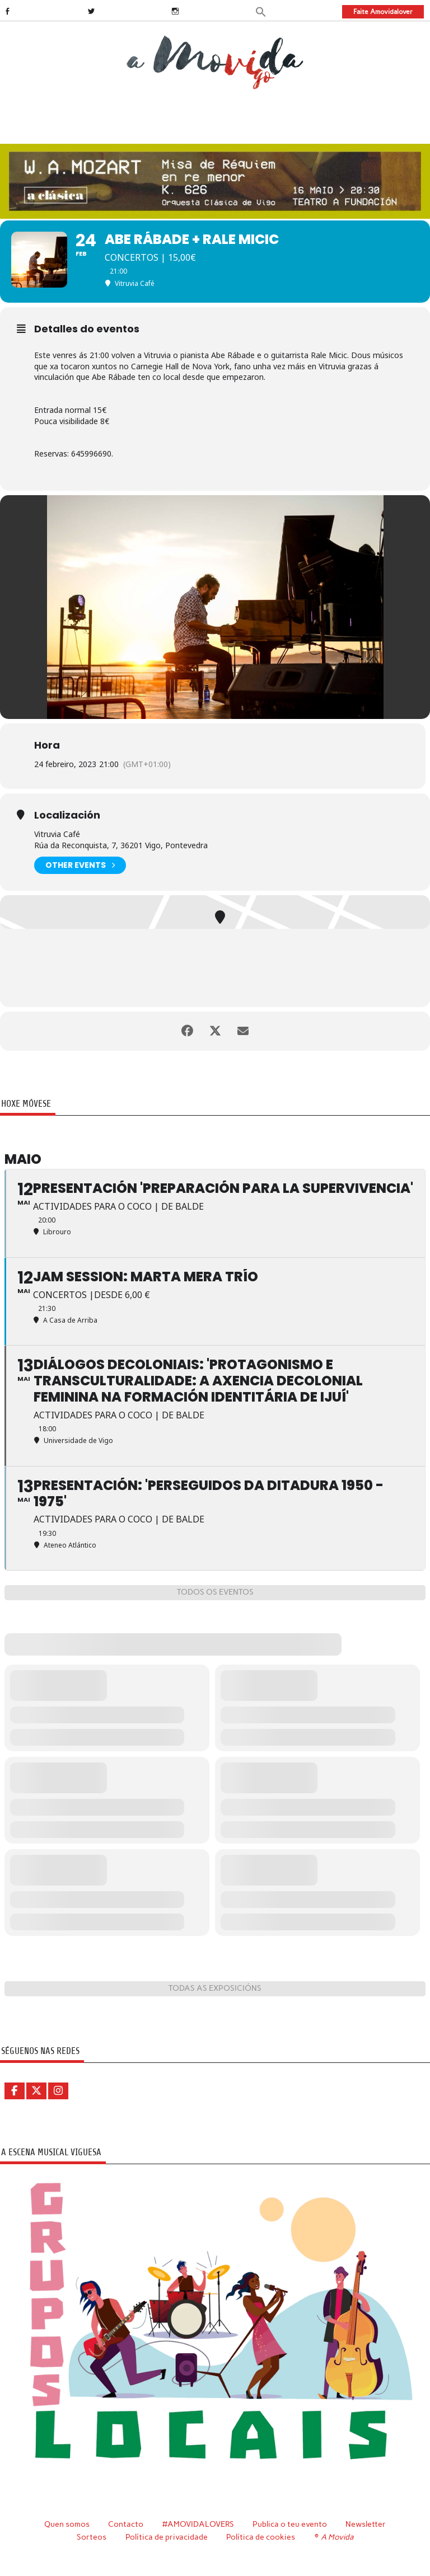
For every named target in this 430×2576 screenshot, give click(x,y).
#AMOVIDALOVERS (198, 2523)
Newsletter (365, 2523)
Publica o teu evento (290, 2523)
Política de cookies (260, 2536)
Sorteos (91, 2536)
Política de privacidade (166, 2536)
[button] (261, 11)
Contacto (125, 2523)
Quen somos (67, 2523)
